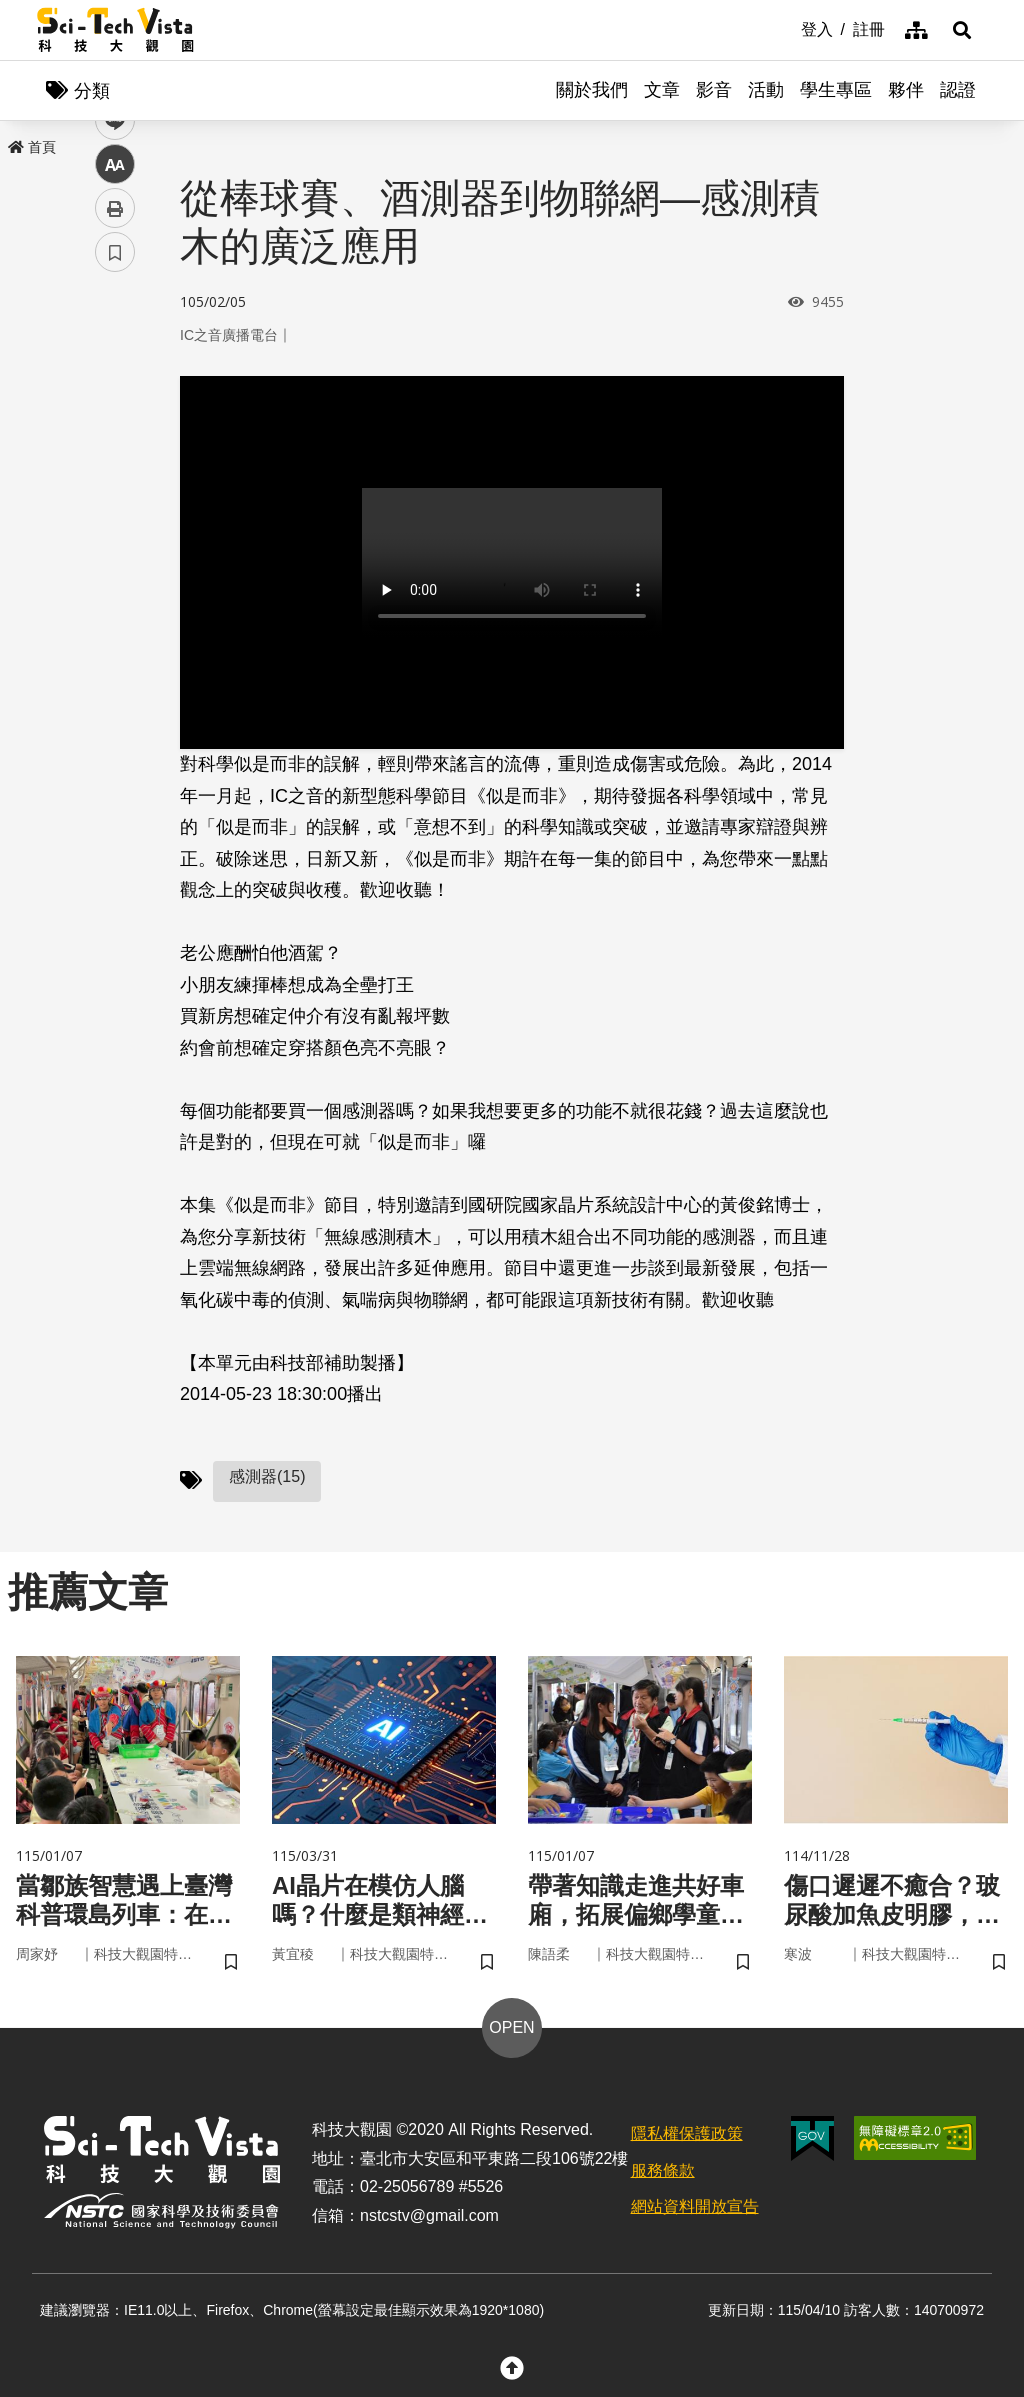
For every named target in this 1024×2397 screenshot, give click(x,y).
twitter (115, 426)
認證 (958, 90)
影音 (714, 90)
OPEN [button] (511, 2027)
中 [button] (115, 514)
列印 (115, 558)
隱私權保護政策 (687, 2133)
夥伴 (906, 90)
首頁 (32, 147)
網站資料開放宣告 (695, 2206)
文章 (662, 90)
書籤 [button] (115, 602)
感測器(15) (267, 1476)
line (108, 470)
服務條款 (663, 2170)
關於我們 (592, 90)
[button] (962, 30)
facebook (115, 382)
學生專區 (836, 90)
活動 (766, 90)
